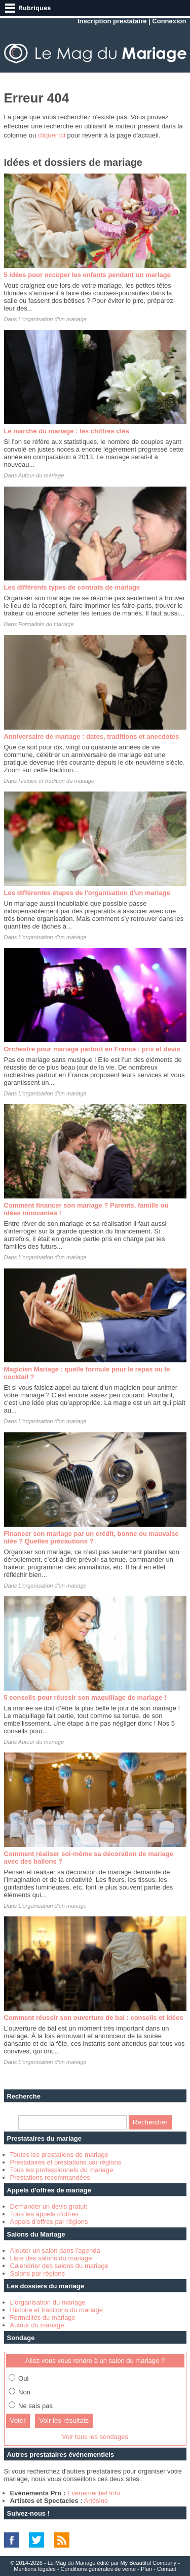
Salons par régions (37, 2273)
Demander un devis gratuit (48, 2206)
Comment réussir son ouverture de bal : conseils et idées (93, 2017)
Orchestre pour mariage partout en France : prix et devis (92, 1049)
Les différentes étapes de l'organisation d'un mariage (87, 893)
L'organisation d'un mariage (52, 319)
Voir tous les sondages (95, 2437)
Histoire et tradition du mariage (56, 781)
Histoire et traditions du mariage (56, 2310)
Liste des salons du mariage (51, 2258)
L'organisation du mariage (48, 2302)
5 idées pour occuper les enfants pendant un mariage (87, 275)
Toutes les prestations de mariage (59, 2154)
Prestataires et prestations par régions (66, 2162)
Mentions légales (35, 2569)
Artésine (96, 2500)
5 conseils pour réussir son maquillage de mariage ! (85, 1697)
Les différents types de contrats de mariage (72, 587)
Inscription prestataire (112, 21)
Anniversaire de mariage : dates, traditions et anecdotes (91, 736)
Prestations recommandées (50, 2177)
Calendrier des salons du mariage (59, 2266)
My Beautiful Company (148, 2563)
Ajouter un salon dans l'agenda (55, 2250)
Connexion (169, 21)
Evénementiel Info (93, 2493)
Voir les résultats (64, 2420)
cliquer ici (51, 135)
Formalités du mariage (45, 624)
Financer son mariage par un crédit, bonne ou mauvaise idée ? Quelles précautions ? (91, 1537)
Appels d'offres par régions (49, 2221)
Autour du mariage (41, 475)
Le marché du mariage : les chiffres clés (66, 431)
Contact (166, 2569)
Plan (146, 2569)
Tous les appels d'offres (44, 2214)
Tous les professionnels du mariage (61, 2170)
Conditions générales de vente (98, 2569)
